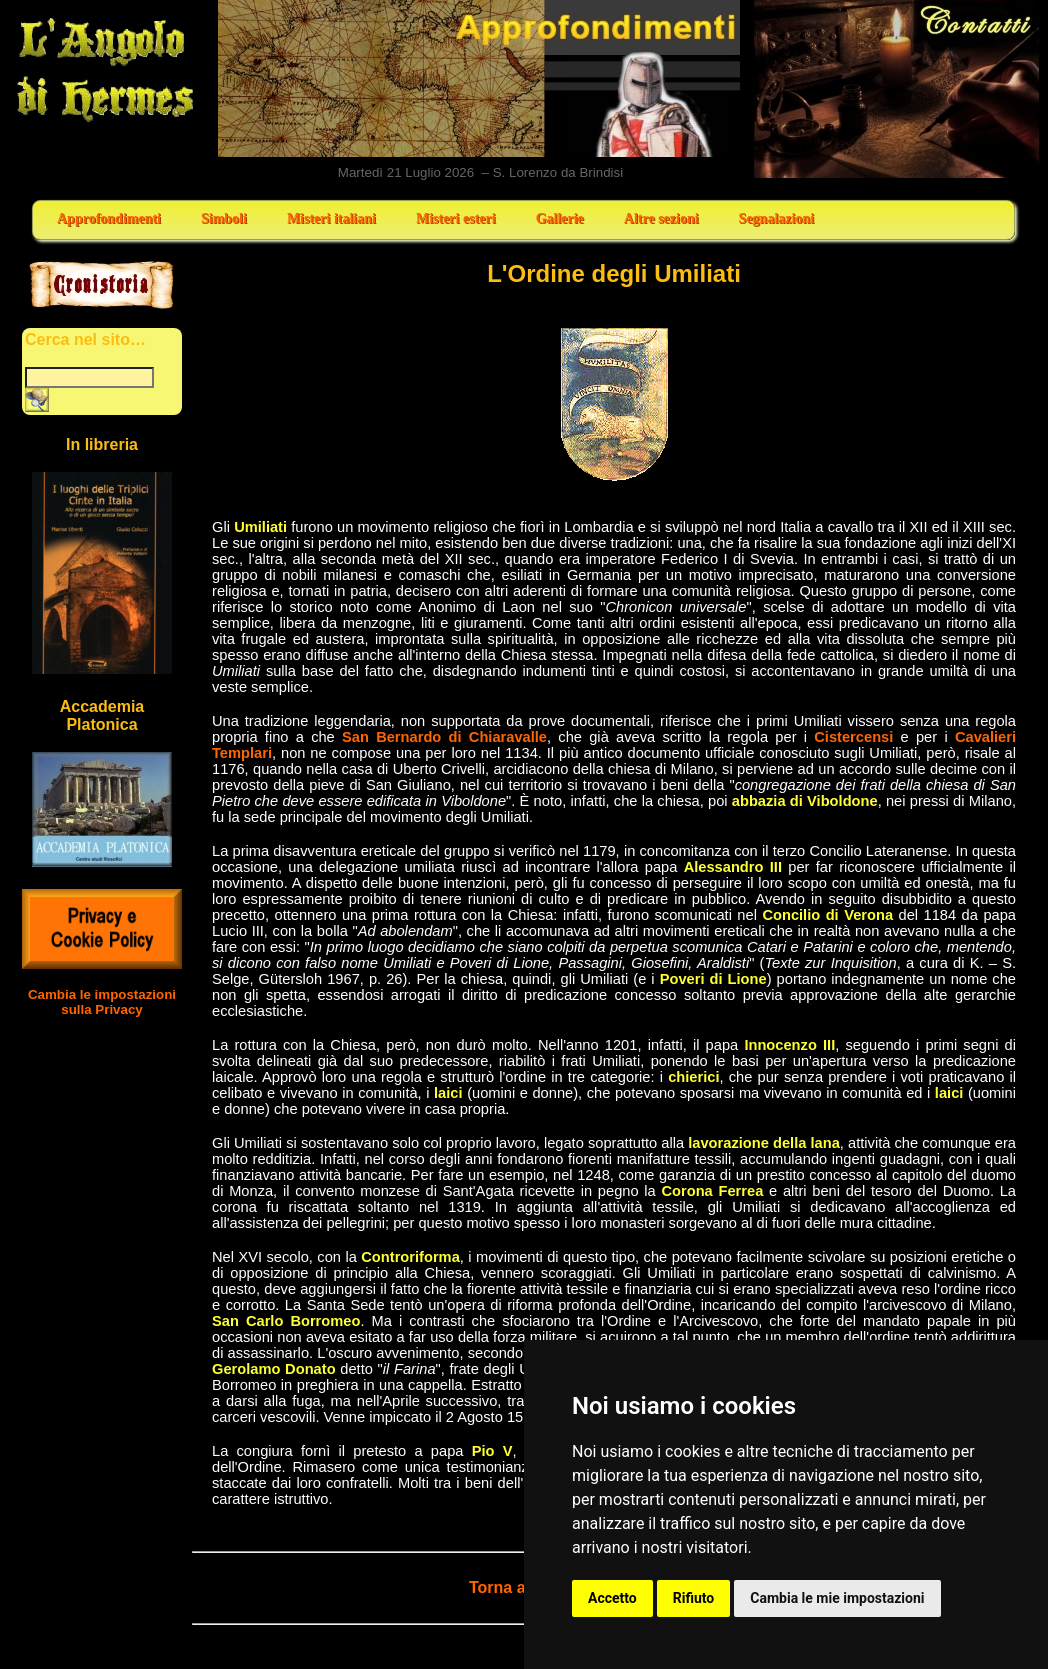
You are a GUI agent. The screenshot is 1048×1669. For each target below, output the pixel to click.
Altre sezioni (661, 218)
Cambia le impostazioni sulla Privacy (102, 1002)
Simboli (224, 218)
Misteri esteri (456, 218)
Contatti (897, 89)
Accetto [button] (612, 1598)
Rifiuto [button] (694, 1598)
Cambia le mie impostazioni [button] (837, 1598)
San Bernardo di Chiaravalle (444, 737)
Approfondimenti (109, 218)
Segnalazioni (776, 218)
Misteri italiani (331, 218)
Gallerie (560, 218)
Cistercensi (853, 737)
